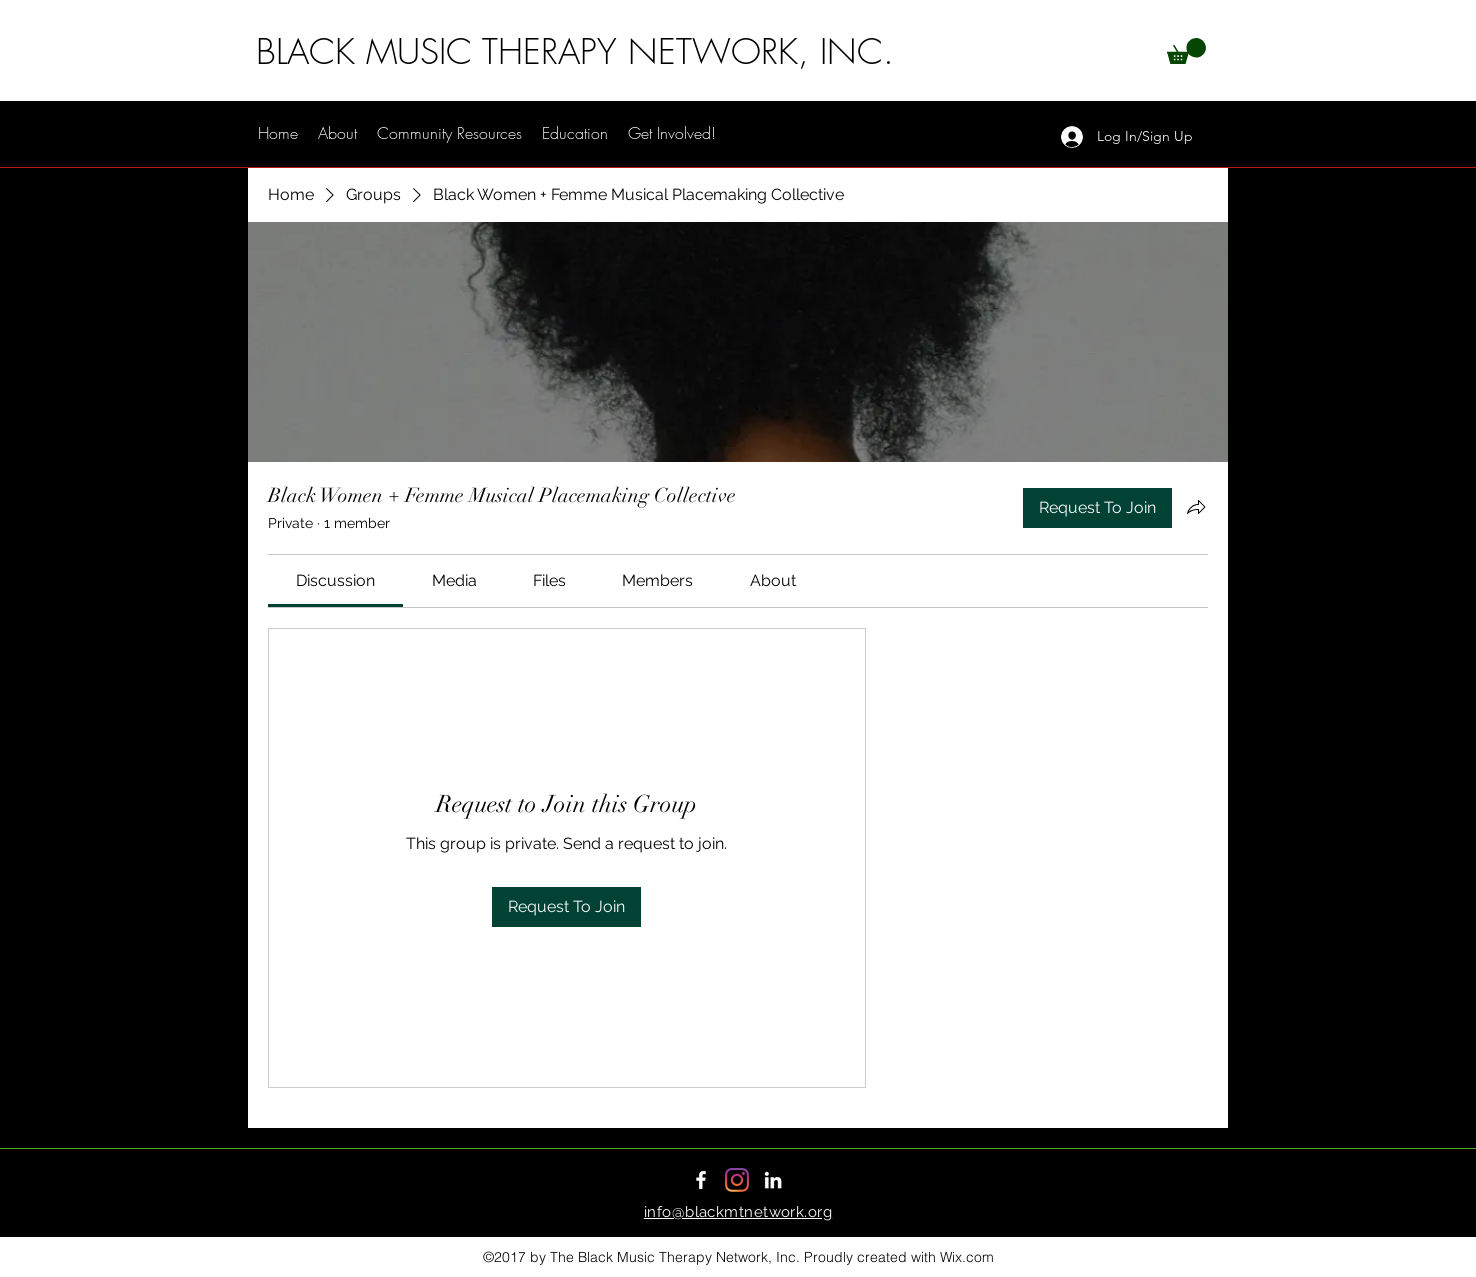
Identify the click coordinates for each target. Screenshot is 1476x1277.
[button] (1186, 51)
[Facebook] (701, 1180)
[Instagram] (737, 1180)
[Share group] (1196, 507)
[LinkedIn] (773, 1180)
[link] (335, 580)
